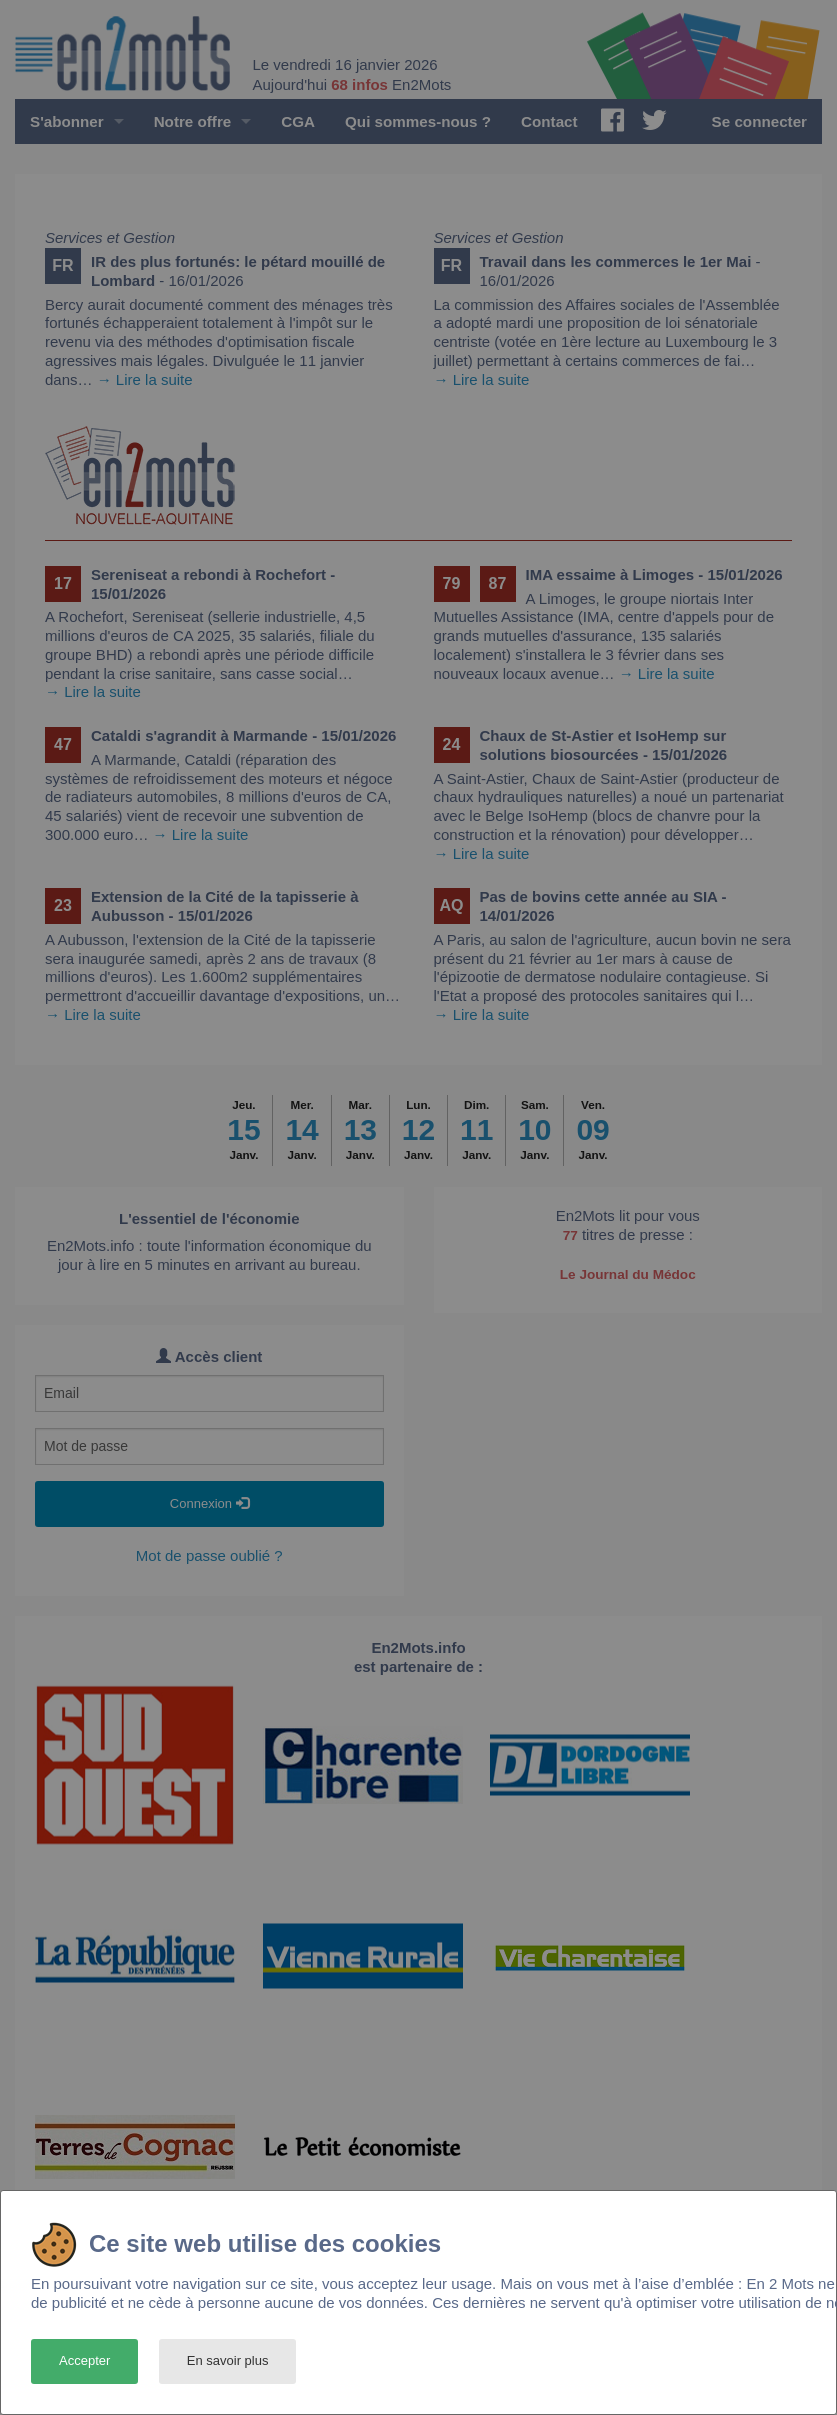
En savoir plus (228, 2360)
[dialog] (418, 2302)
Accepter (84, 2360)
